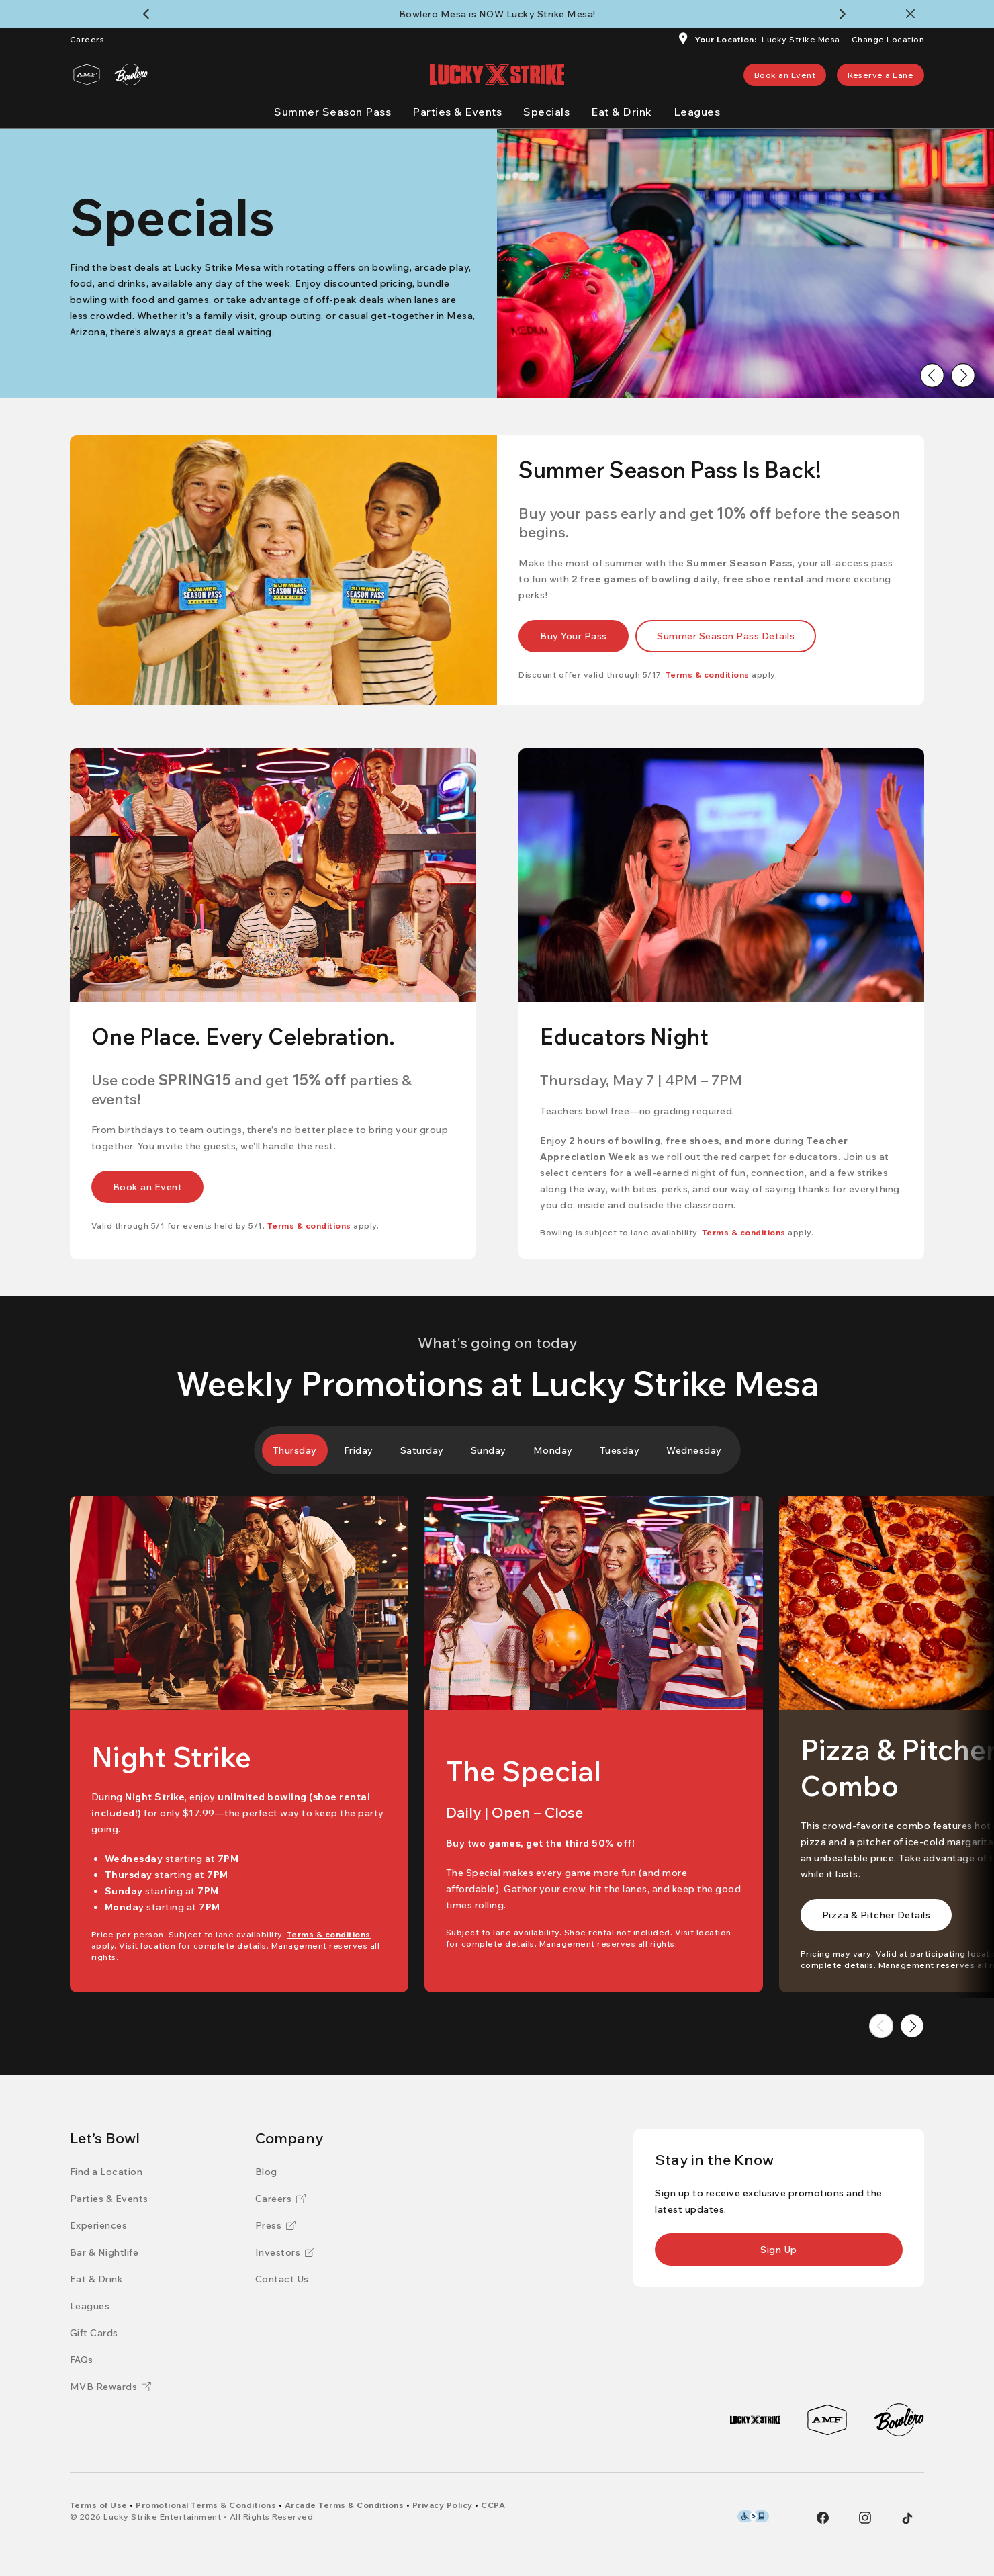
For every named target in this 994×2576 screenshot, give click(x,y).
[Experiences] (99, 2225)
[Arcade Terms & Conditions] (344, 2505)
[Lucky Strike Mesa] (801, 41)
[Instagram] (865, 2518)
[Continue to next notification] (845, 14)
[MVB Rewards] (111, 2387)
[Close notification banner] (913, 13)
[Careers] (87, 38)
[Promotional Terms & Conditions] (206, 2505)
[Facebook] (822, 2518)
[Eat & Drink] (621, 111)
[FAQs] (81, 2360)
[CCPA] (493, 2505)
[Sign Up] (779, 2249)
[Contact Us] (282, 2279)
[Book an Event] (785, 75)
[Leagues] (697, 111)
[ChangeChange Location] (888, 38)
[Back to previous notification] (148, 14)
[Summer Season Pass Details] (725, 636)
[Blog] (266, 2172)
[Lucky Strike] (755, 2420)
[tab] (295, 1450)
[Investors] (285, 2252)
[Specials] (546, 111)
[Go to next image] (963, 375)
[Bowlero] (131, 74)
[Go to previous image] (932, 375)
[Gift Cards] (94, 2333)
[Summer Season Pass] (332, 111)
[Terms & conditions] (708, 674)
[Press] (275, 2225)
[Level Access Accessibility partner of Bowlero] (753, 2516)
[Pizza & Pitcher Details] (876, 1915)
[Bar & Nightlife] (104, 2252)
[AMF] (86, 74)
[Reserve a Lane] (880, 75)
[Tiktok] (907, 2518)
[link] (785, 75)
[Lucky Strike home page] (497, 74)
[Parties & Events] (457, 111)
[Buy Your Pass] (573, 636)
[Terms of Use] (99, 2505)
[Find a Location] (106, 2172)
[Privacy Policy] (442, 2505)
